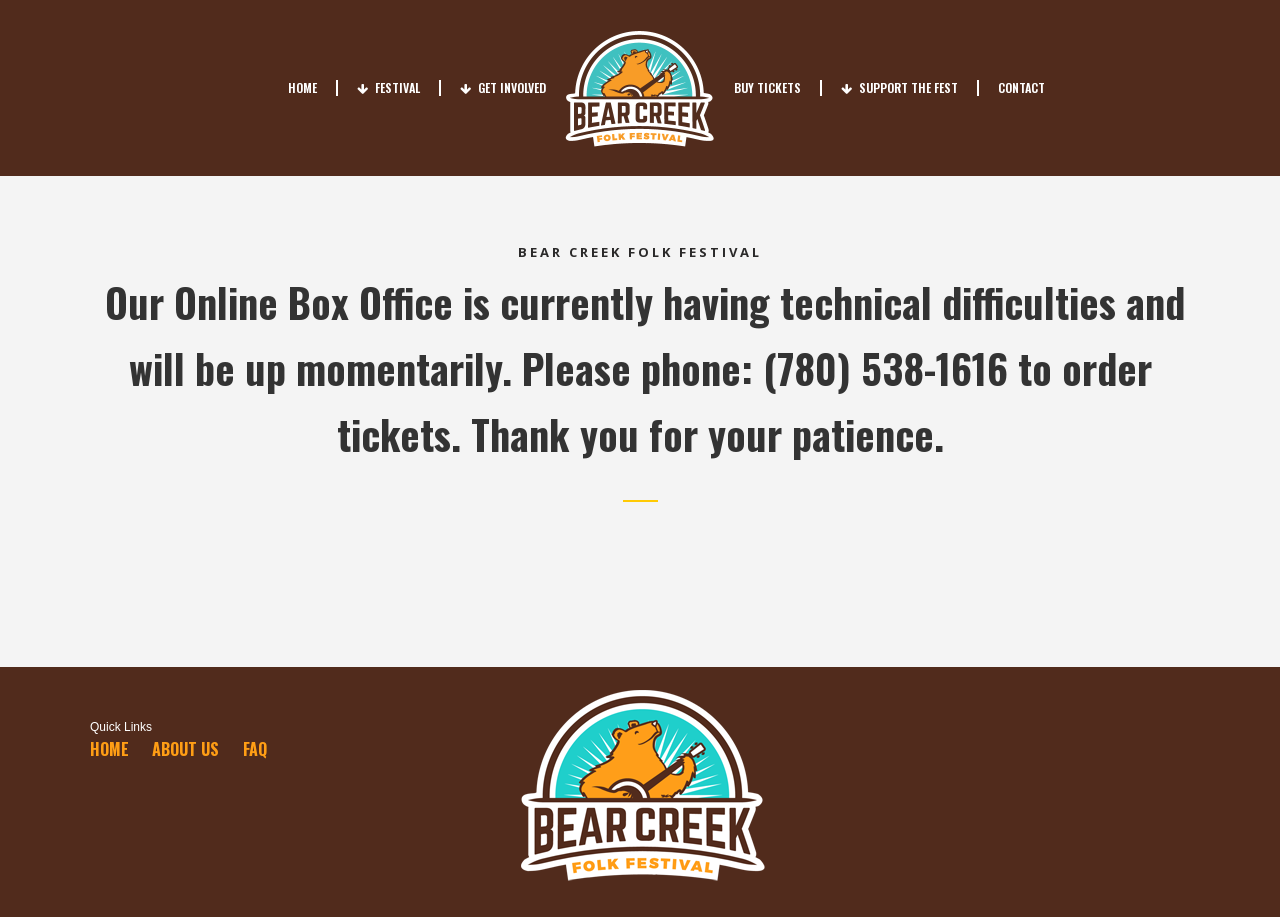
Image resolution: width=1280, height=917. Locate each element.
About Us (185, 749)
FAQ (255, 749)
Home (109, 749)
